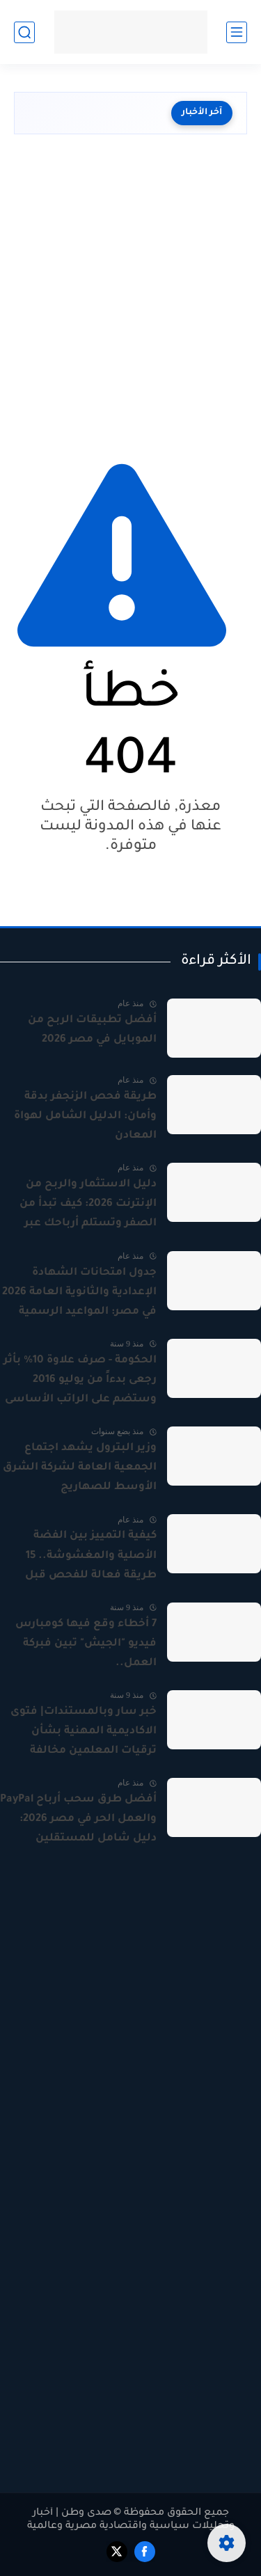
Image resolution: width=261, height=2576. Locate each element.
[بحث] (24, 32)
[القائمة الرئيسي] (236, 32)
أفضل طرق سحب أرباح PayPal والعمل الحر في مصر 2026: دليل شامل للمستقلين (78, 1819)
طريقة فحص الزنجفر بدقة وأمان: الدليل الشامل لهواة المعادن (85, 1116)
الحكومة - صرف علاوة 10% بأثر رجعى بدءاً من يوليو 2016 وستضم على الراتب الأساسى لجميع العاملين (80, 1382)
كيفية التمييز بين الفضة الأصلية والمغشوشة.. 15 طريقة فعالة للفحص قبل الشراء (91, 1557)
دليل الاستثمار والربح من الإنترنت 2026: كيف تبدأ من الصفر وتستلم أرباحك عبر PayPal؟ (88, 1206)
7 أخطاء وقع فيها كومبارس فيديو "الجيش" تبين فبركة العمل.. (86, 1644)
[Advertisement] (130, 292)
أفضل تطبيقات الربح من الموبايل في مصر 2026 (92, 1030)
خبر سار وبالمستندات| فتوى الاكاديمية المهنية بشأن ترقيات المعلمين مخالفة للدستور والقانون (83, 1733)
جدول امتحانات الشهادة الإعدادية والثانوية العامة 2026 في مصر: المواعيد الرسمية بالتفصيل (79, 1294)
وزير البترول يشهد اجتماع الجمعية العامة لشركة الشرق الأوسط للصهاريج (80, 1467)
